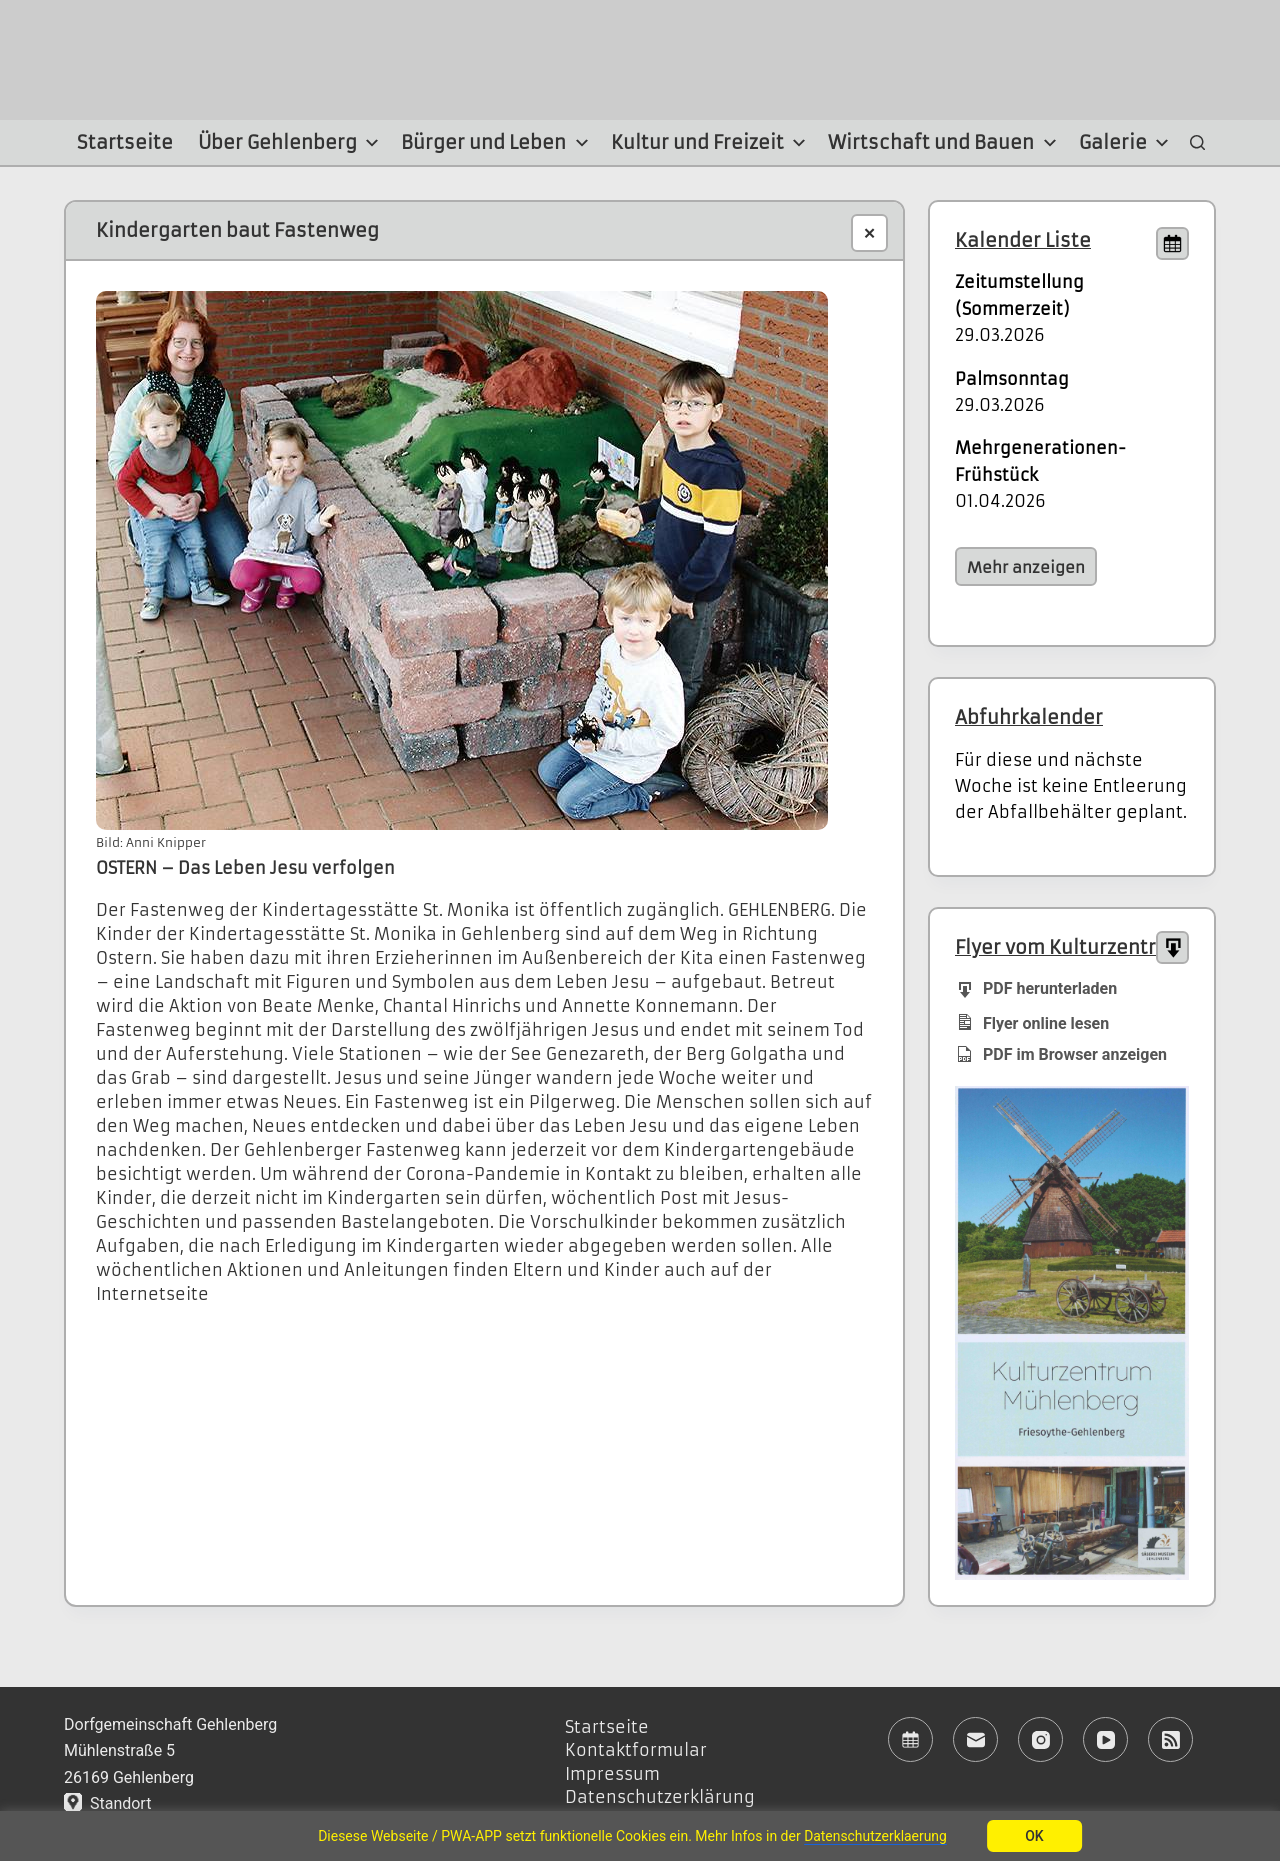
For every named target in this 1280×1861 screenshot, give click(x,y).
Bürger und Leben (497, 143)
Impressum (612, 1774)
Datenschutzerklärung (660, 1797)
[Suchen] (1197, 143)
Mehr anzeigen (1026, 567)
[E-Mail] (975, 1739)
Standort (107, 1803)
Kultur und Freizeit (711, 143)
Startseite (125, 142)
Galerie (1127, 143)
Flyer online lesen (1032, 1022)
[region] (640, 1836)
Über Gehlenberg (291, 143)
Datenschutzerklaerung (876, 1836)
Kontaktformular (636, 1750)
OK (1035, 1836)
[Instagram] (1040, 1739)
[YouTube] (1105, 1739)
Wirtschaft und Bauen (945, 143)
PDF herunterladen (1036, 987)
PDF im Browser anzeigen (1061, 1054)
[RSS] (1170, 1739)
